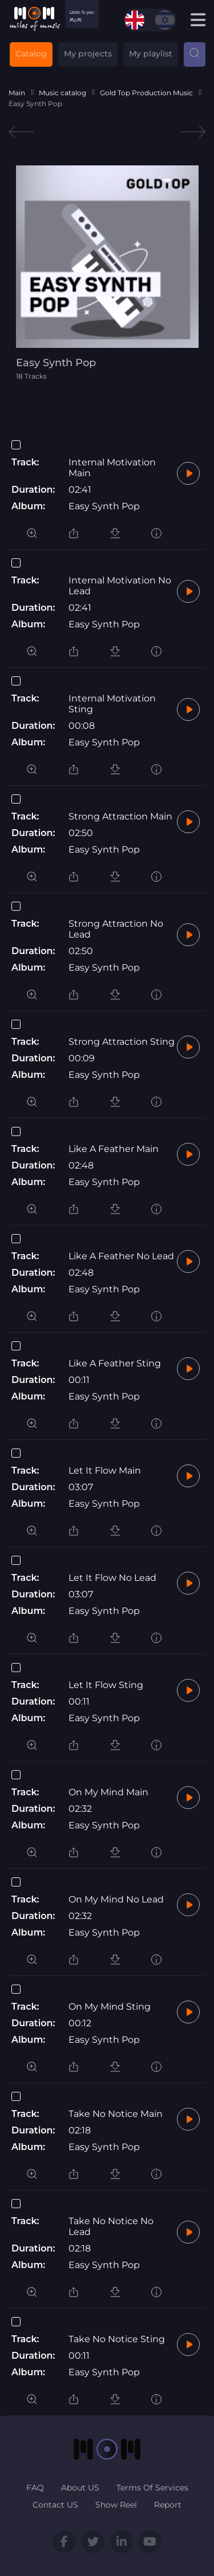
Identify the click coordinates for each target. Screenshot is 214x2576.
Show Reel (116, 2505)
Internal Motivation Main (112, 467)
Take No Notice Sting (116, 2339)
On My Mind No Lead (116, 1899)
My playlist (150, 53)
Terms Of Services (152, 2487)
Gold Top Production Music (146, 92)
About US (80, 2487)
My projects (88, 53)
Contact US (55, 2505)
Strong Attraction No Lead (115, 929)
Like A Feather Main (113, 1148)
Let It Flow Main (104, 1470)
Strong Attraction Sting (121, 1041)
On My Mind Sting (109, 2006)
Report (167, 2505)
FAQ (35, 2487)
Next (192, 132)
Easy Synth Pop (104, 506)
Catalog (31, 53)
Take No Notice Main (115, 2113)
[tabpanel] (107, 272)
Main (17, 92)
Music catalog (62, 92)
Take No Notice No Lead (111, 2226)
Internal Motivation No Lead (119, 586)
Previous (21, 132)
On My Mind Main (108, 1792)
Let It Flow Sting (105, 1685)
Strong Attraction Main (120, 816)
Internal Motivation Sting (112, 704)
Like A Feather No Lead (121, 1256)
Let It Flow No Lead (112, 1577)
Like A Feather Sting (114, 1363)
